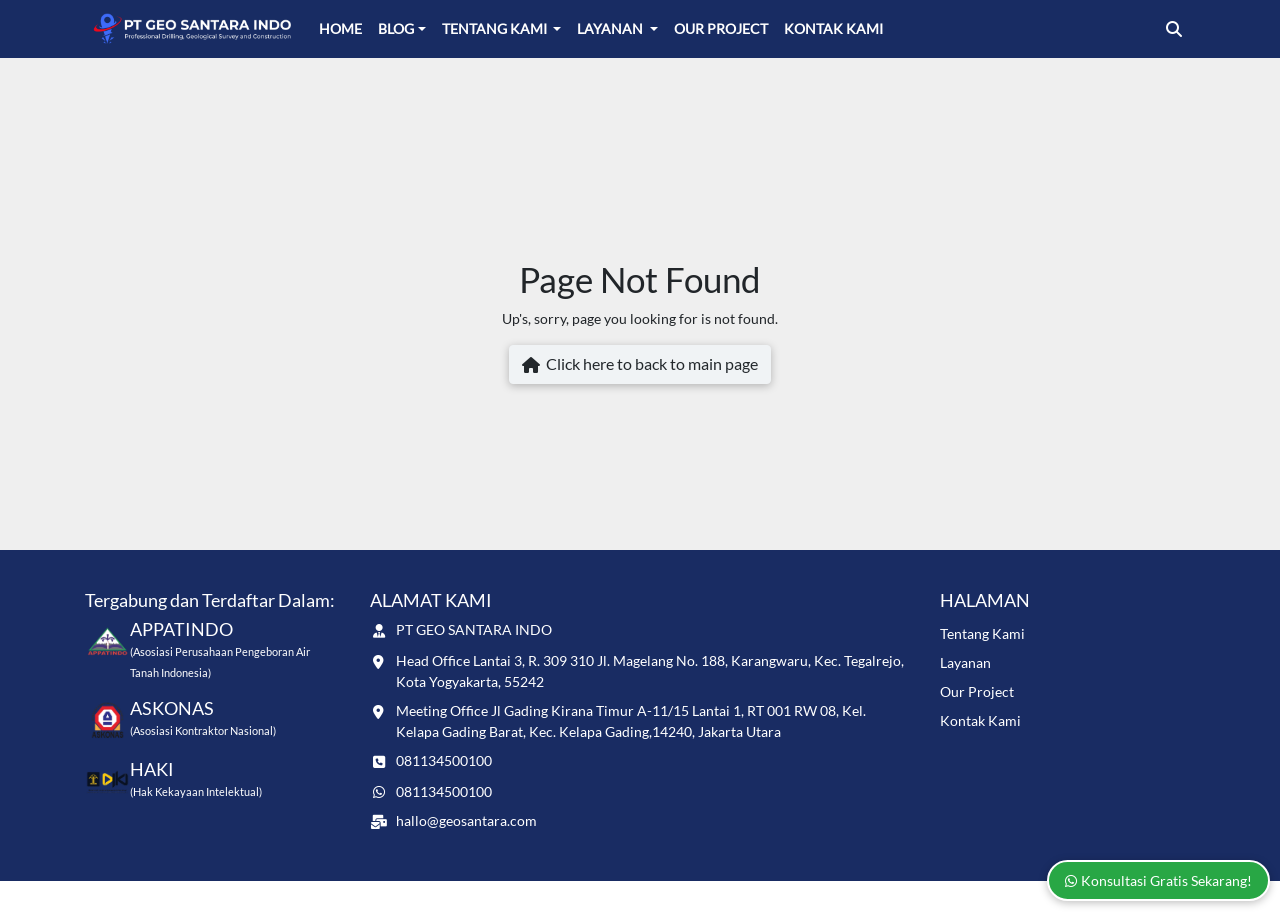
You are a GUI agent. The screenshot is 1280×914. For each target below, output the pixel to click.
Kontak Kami (833, 28)
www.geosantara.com (232, 896)
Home (340, 28)
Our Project (721, 28)
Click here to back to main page (640, 365)
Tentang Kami (496, 28)
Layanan (611, 28)
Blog (396, 28)
